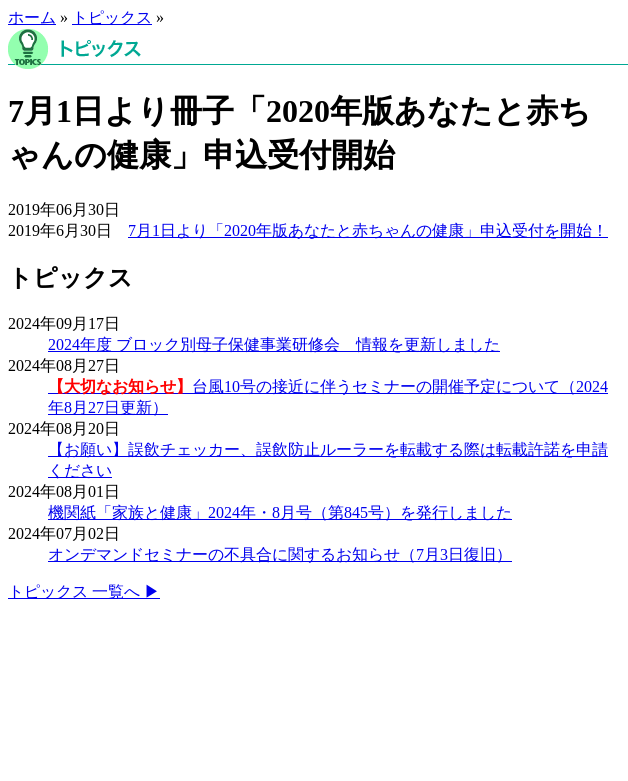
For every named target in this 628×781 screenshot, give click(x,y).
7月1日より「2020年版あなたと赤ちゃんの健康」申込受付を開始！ (368, 230)
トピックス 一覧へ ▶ (84, 591)
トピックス (112, 17)
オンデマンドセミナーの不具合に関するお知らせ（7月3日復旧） (280, 554)
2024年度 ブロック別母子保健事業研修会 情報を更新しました (274, 344)
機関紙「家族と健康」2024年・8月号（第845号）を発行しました (280, 512)
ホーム (32, 17)
